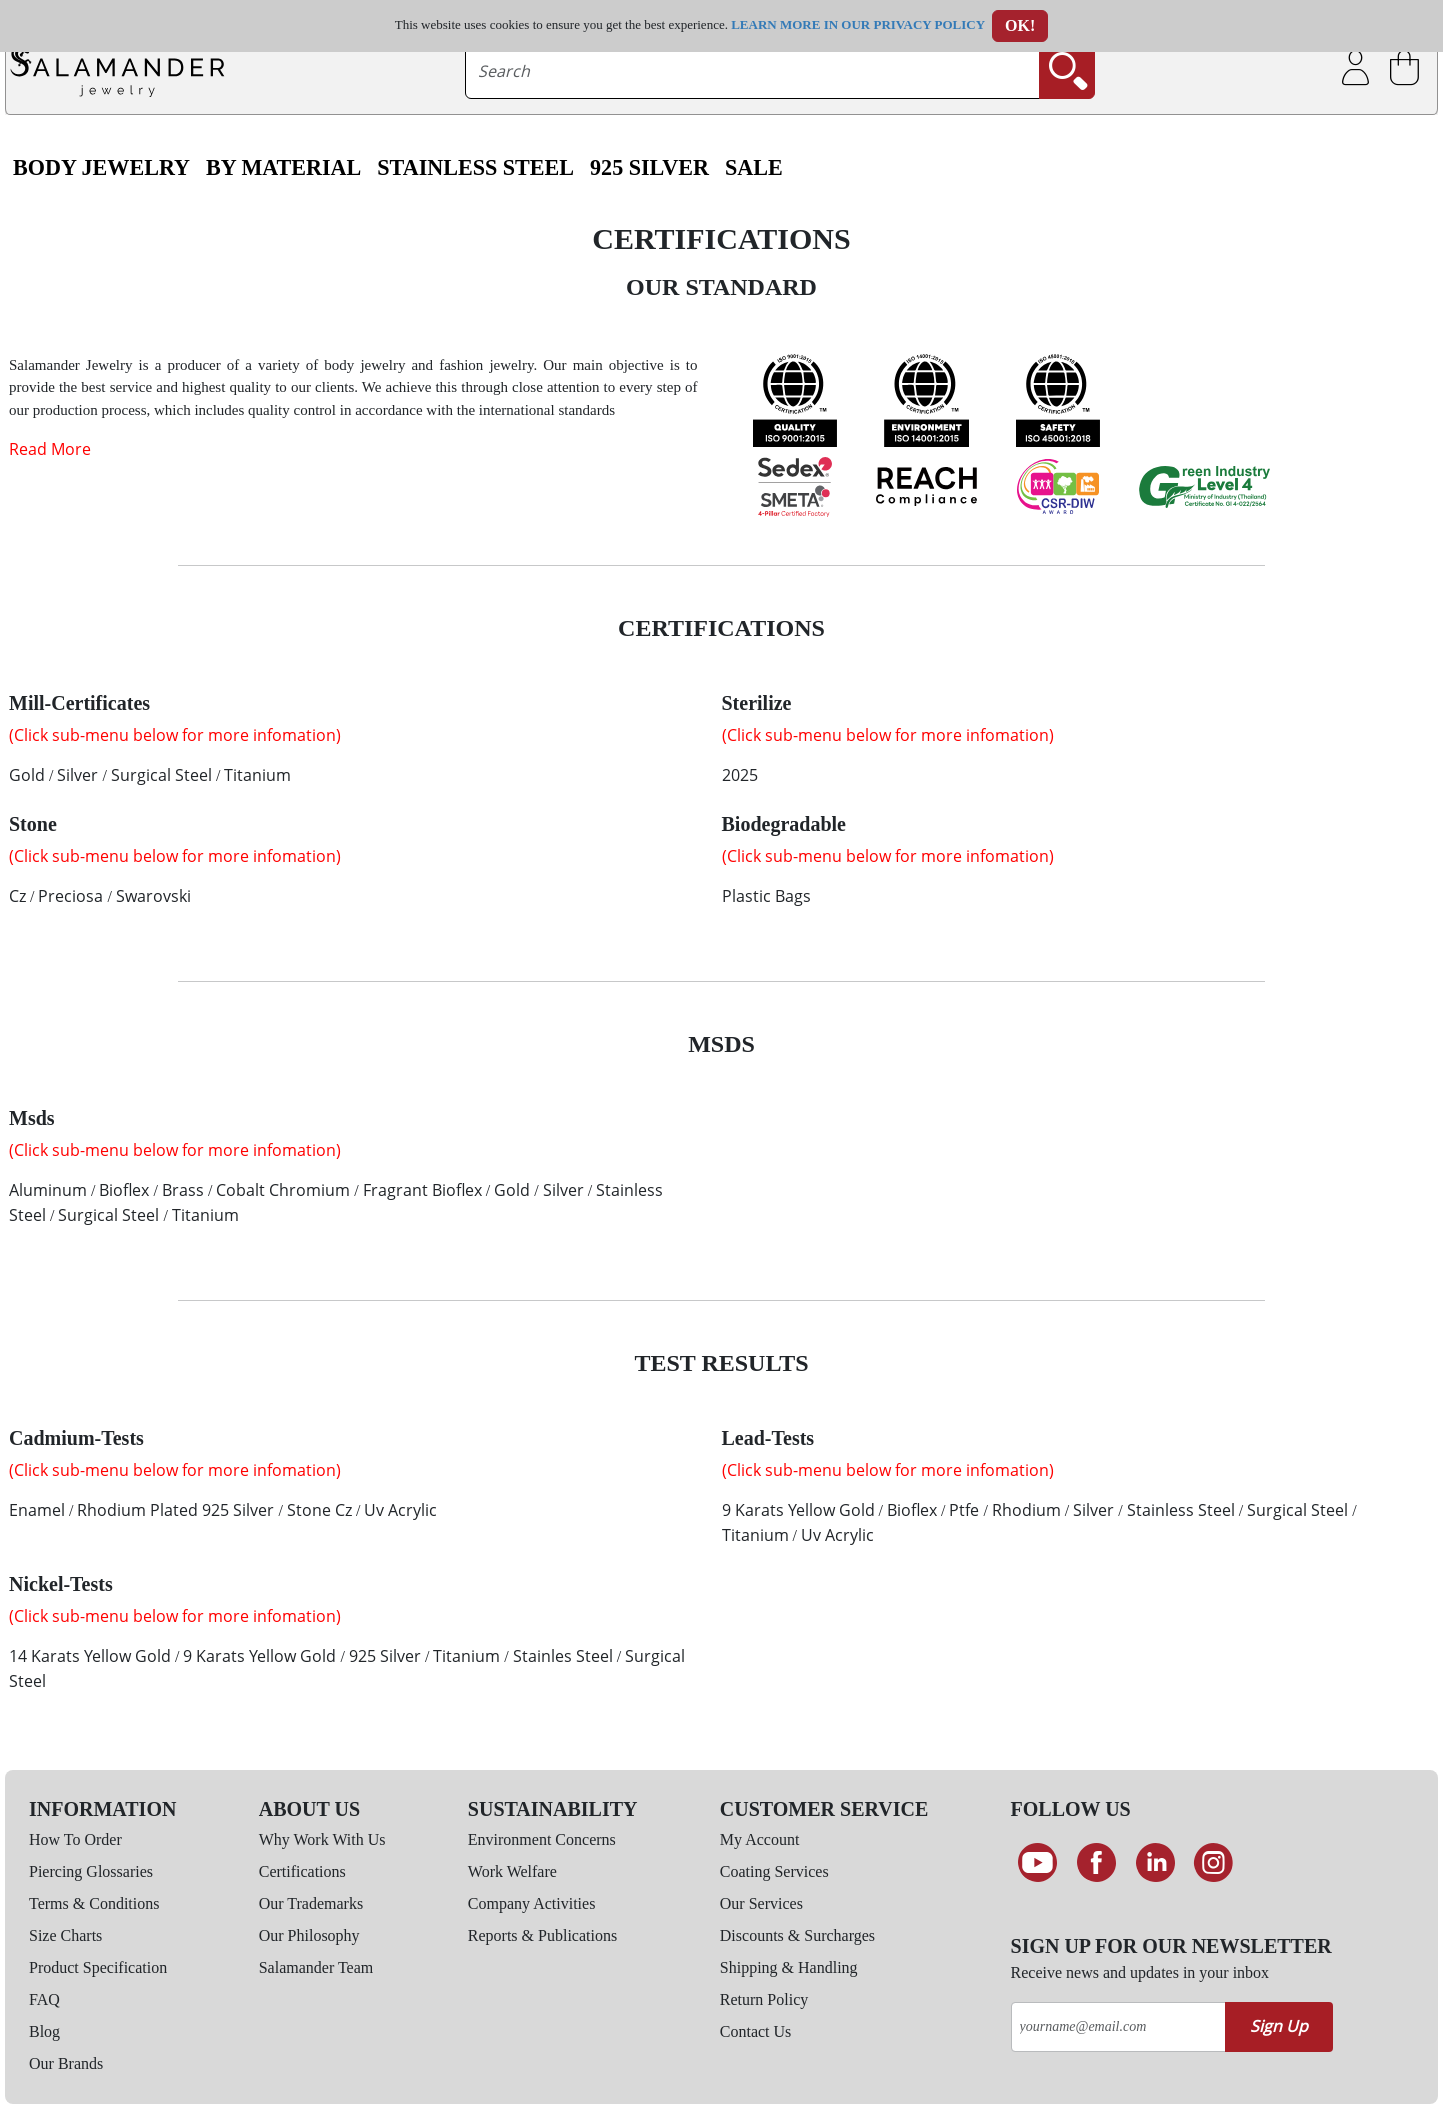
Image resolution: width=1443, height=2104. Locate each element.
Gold (27, 775)
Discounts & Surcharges (797, 1935)
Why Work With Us (322, 1839)
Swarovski (153, 896)
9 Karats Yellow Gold (798, 1510)
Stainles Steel (563, 1656)
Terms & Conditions (94, 1903)
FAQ (44, 1999)
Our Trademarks (311, 1903)
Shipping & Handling (789, 1967)
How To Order (75, 1839)
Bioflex (124, 1190)
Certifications (302, 1871)
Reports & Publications (542, 1935)
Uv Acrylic (400, 1510)
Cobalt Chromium (283, 1190)
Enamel (37, 1510)
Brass (183, 1190)
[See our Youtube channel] (1038, 1863)
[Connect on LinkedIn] (1155, 1863)
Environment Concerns (542, 1839)
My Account (760, 1839)
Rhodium (1026, 1510)
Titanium (257, 775)
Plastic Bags (766, 896)
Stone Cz (319, 1510)
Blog (44, 2031)
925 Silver (649, 168)
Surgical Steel (161, 775)
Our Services (761, 1903)
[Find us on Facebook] (1096, 1863)
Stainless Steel (475, 168)
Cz (17, 896)
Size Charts (65, 1935)
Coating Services (774, 1871)
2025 (740, 775)
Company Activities (532, 1903)
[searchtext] (752, 71)
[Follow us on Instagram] (1213, 1863)
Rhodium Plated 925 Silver (175, 1510)
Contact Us (756, 2031)
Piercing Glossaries (91, 1871)
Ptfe (964, 1510)
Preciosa (70, 896)
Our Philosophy (309, 1935)
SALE (754, 168)
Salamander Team (316, 1967)
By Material (283, 168)
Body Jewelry (101, 168)
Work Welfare (512, 1871)
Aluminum (48, 1190)
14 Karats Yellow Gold (90, 1656)
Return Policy (764, 1999)
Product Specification (98, 1967)
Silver (77, 775)
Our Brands (66, 2063)
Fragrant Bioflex (422, 1190)
